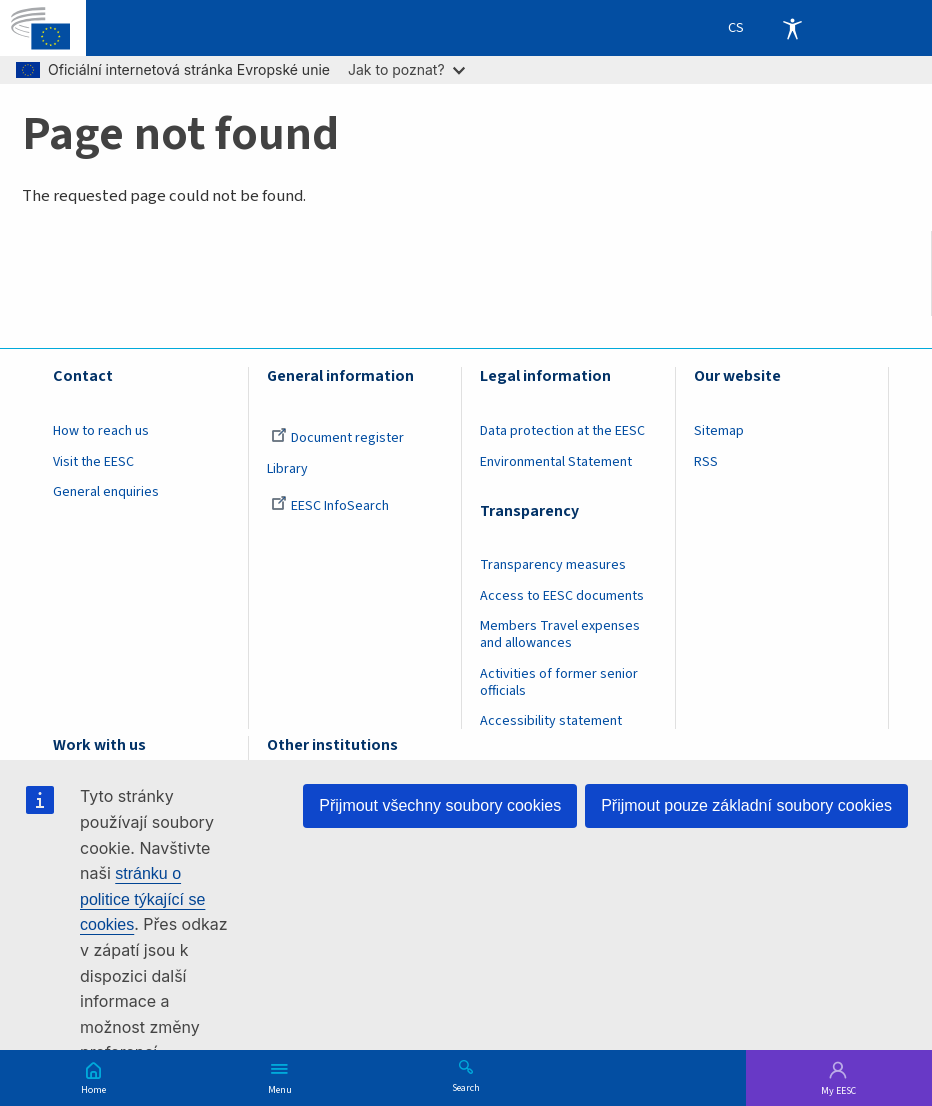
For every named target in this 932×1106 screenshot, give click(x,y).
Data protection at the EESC (562, 431)
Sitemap (719, 431)
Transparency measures (553, 565)
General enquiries (106, 492)
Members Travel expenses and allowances (560, 634)
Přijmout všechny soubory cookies (440, 805)
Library (287, 469)
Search (466, 1087)
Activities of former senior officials (559, 682)
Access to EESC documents (562, 596)
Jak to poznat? (406, 69)
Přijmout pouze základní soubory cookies (746, 805)
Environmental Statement (556, 462)
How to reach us (101, 431)
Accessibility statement (551, 721)
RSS (706, 462)
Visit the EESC (93, 462)
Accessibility (792, 28)
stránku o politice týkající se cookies (142, 899)
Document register (337, 438)
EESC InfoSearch (330, 506)
